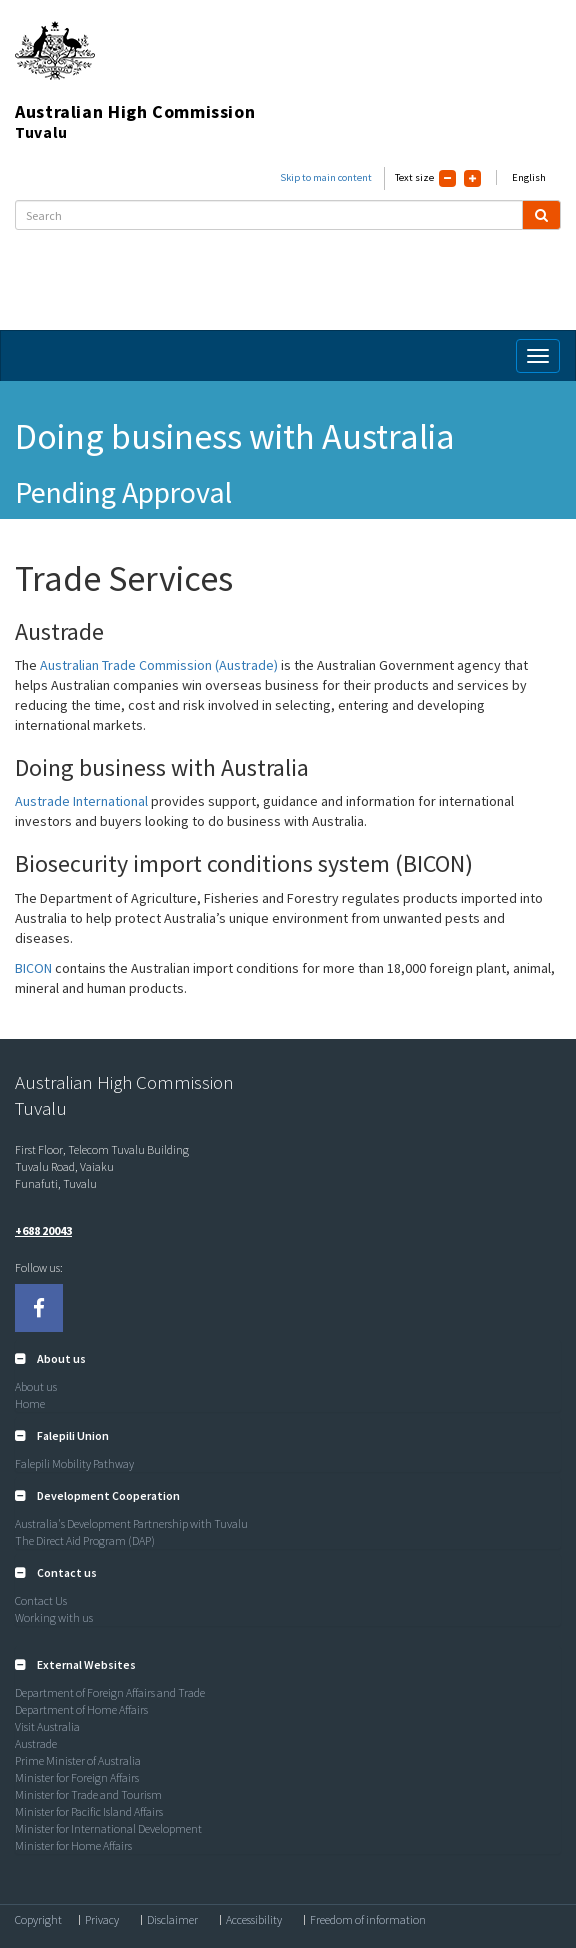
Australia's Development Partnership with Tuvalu (131, 1523)
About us (36, 1386)
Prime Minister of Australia (78, 1760)
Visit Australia (47, 1726)
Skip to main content (326, 177)
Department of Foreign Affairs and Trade (110, 1692)
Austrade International (81, 801)
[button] (50, 1358)
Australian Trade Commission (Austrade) (159, 665)
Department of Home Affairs (81, 1709)
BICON (35, 968)
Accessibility (254, 1920)
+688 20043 (43, 1230)
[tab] (288, 1359)
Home (30, 1403)
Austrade (36, 1743)
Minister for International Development (108, 1828)
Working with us (54, 1617)
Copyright (38, 1920)
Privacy (102, 1920)
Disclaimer (172, 1920)
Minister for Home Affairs (73, 1845)
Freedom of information (368, 1920)
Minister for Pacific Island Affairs (89, 1811)
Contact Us (41, 1600)
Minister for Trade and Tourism (88, 1794)
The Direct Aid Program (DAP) (85, 1540)
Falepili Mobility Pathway (74, 1463)
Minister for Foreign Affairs (77, 1777)
